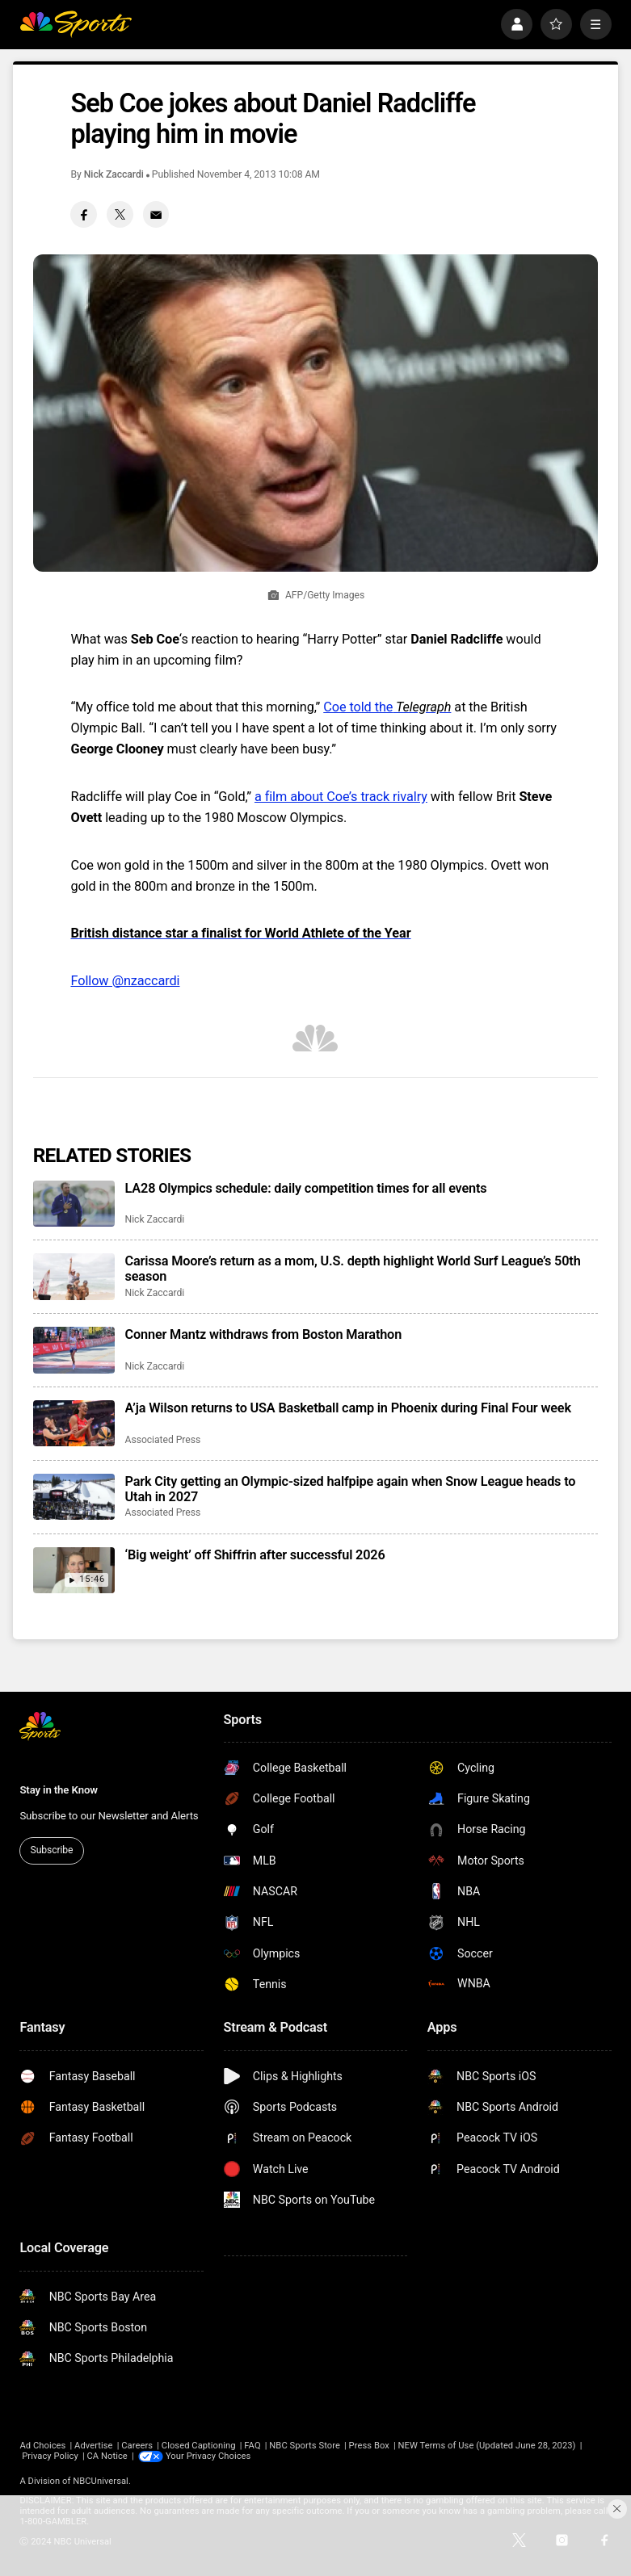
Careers (137, 2445)
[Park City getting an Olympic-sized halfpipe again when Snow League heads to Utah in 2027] (74, 1497)
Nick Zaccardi (114, 174)
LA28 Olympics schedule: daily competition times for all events (306, 1188)
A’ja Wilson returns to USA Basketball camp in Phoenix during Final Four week (348, 1408)
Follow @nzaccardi (124, 980)
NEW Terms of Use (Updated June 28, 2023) (487, 2445)
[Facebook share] (83, 214)
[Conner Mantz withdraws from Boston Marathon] (74, 1350)
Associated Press (163, 1439)
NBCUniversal (100, 2481)
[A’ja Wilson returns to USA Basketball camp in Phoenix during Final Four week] (74, 1423)
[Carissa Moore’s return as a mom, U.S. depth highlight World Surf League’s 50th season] (74, 1276)
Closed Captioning (199, 2445)
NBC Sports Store (304, 2445)
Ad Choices (42, 2445)
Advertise (93, 2445)
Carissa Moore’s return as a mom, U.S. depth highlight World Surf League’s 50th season (353, 1268)
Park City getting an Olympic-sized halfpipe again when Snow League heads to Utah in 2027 (350, 1489)
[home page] (75, 24)
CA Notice (107, 2456)
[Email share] (156, 214)
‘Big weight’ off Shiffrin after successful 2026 (255, 1555)
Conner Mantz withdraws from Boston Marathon (263, 1334)
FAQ (252, 2445)
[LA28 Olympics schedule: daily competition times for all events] (74, 1204)
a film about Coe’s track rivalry (341, 796)
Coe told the (387, 707)
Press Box (369, 2445)
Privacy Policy (50, 2456)
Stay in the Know (58, 1790)
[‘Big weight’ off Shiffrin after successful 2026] (74, 1570)
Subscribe (52, 1850)
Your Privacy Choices (208, 2456)
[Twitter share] (120, 214)
